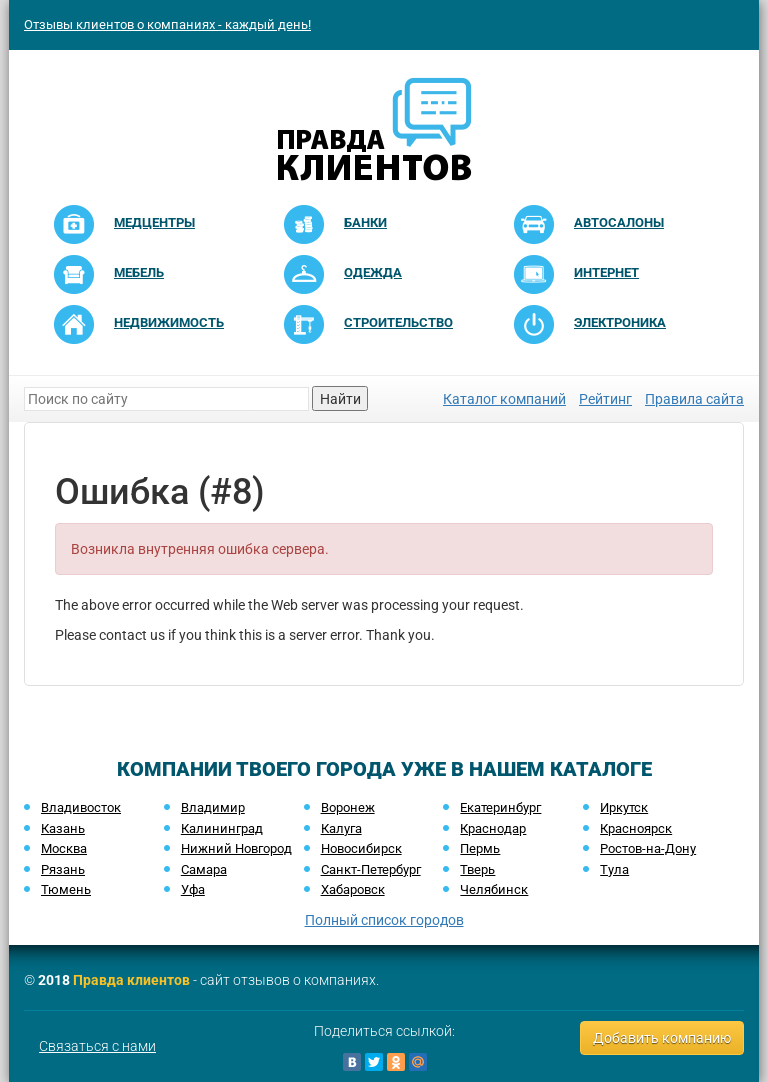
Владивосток (81, 807)
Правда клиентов (131, 980)
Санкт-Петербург (371, 869)
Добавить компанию (662, 1038)
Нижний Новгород (236, 848)
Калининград (222, 828)
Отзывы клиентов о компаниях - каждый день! (167, 24)
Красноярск (636, 828)
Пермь (480, 848)
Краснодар (493, 828)
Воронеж (348, 807)
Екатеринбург (500, 807)
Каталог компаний (504, 399)
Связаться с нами (97, 1046)
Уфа (193, 889)
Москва (64, 848)
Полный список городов (384, 920)
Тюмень (66, 889)
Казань (63, 828)
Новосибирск (361, 848)
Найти (340, 399)
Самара (204, 869)
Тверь (477, 869)
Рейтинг (605, 399)
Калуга (341, 828)
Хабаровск (353, 889)
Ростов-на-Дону (648, 848)
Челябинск (494, 889)
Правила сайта (694, 399)
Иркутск (624, 807)
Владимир (213, 807)
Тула (614, 869)
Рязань (63, 869)
